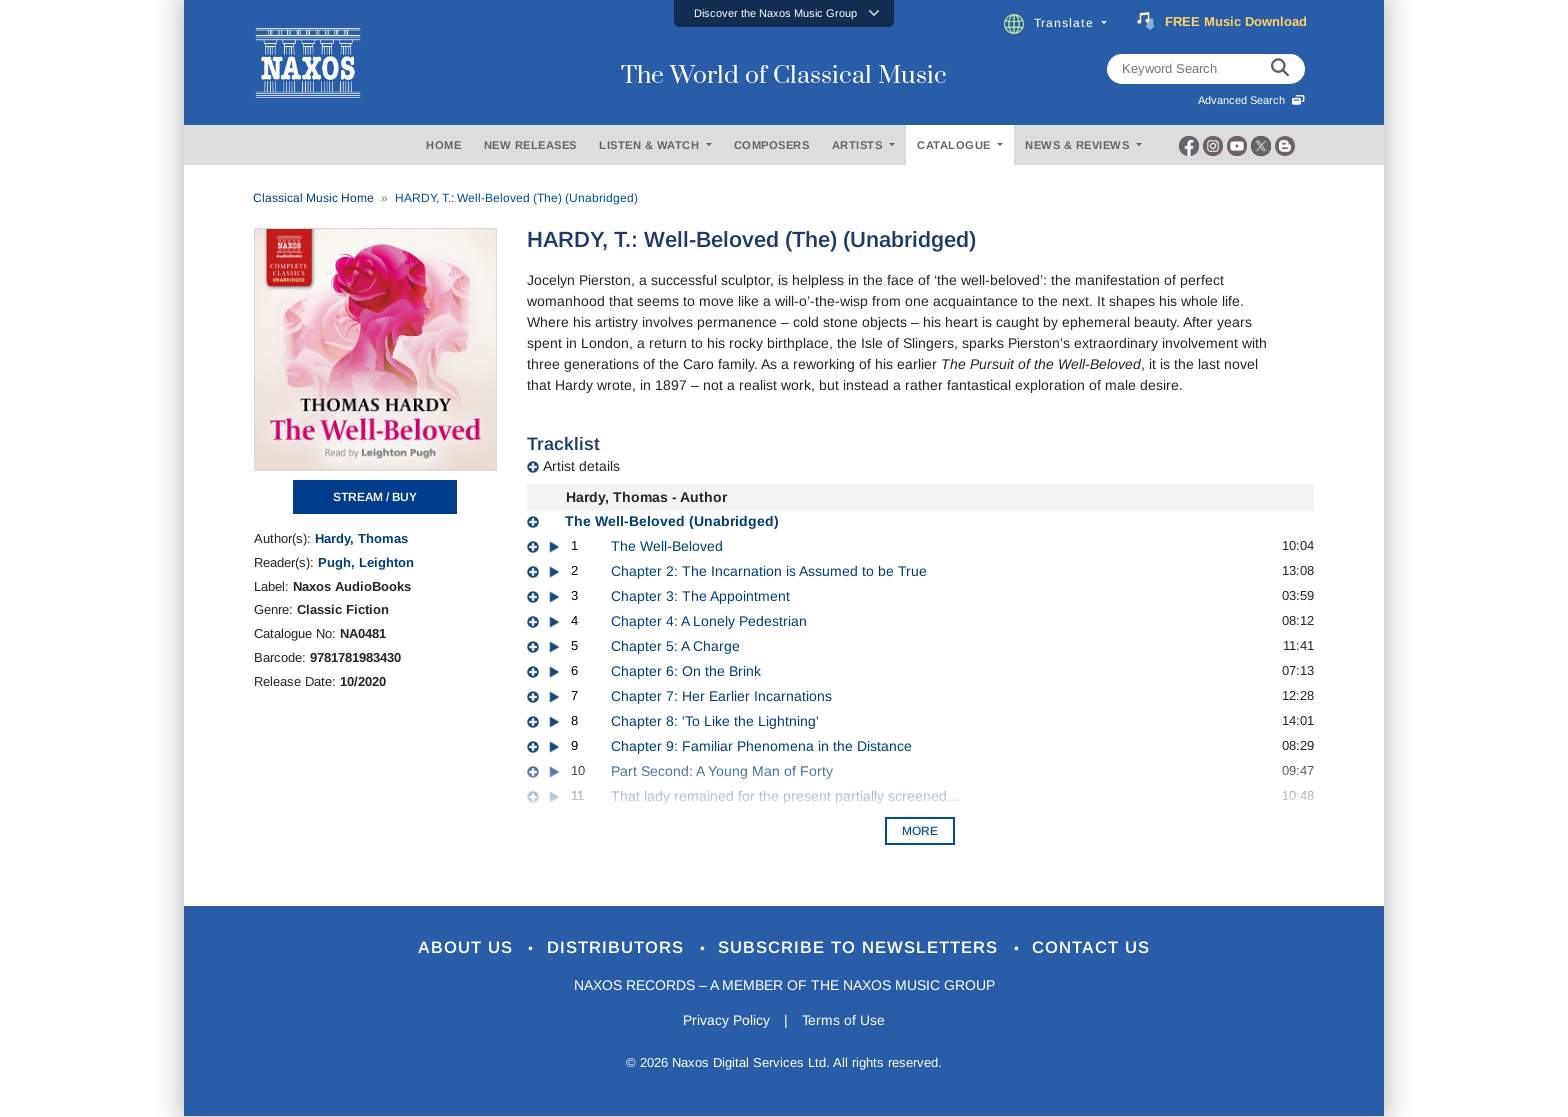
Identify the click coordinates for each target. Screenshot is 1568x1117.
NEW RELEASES (530, 145)
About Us (467, 948)
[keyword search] (1280, 69)
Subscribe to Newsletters (862, 948)
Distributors (618, 948)
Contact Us (1093, 948)
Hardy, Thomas (361, 538)
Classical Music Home (313, 198)
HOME (443, 145)
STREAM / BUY (375, 497)
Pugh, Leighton (366, 562)
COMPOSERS (772, 145)
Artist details (581, 466)
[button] (784, 13)
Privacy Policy (726, 1020)
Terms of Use (844, 1020)
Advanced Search (1251, 100)
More (920, 831)
